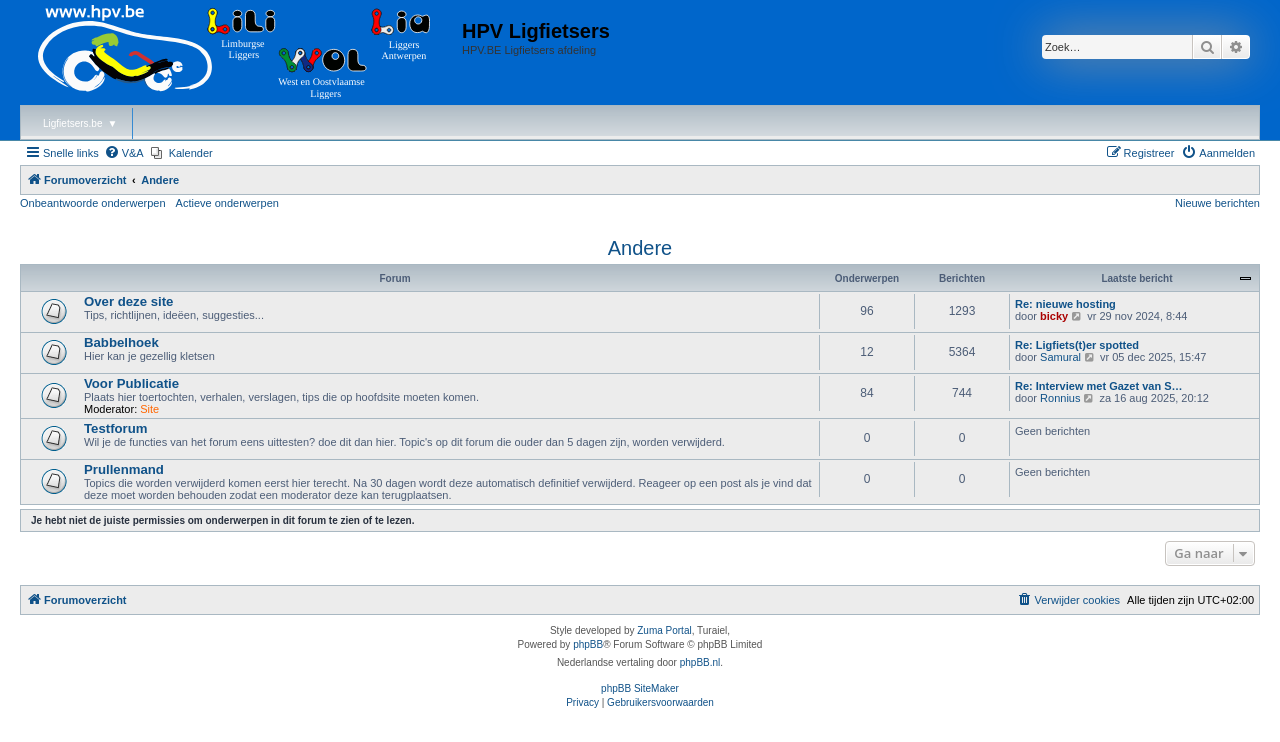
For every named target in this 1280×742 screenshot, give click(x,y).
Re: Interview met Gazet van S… (1099, 386)
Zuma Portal (664, 630)
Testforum (116, 428)
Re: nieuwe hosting (1065, 304)
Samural (1060, 357)
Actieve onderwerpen (227, 203)
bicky (1054, 316)
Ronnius (1060, 398)
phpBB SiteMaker (640, 688)
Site (149, 409)
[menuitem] (124, 153)
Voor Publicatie (131, 383)
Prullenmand (124, 469)
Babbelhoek (121, 342)
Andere (640, 248)
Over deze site (128, 301)
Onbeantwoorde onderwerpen (93, 203)
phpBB (588, 644)
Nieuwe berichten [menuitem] (1217, 203)
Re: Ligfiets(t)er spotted (1077, 345)
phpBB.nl (700, 662)
